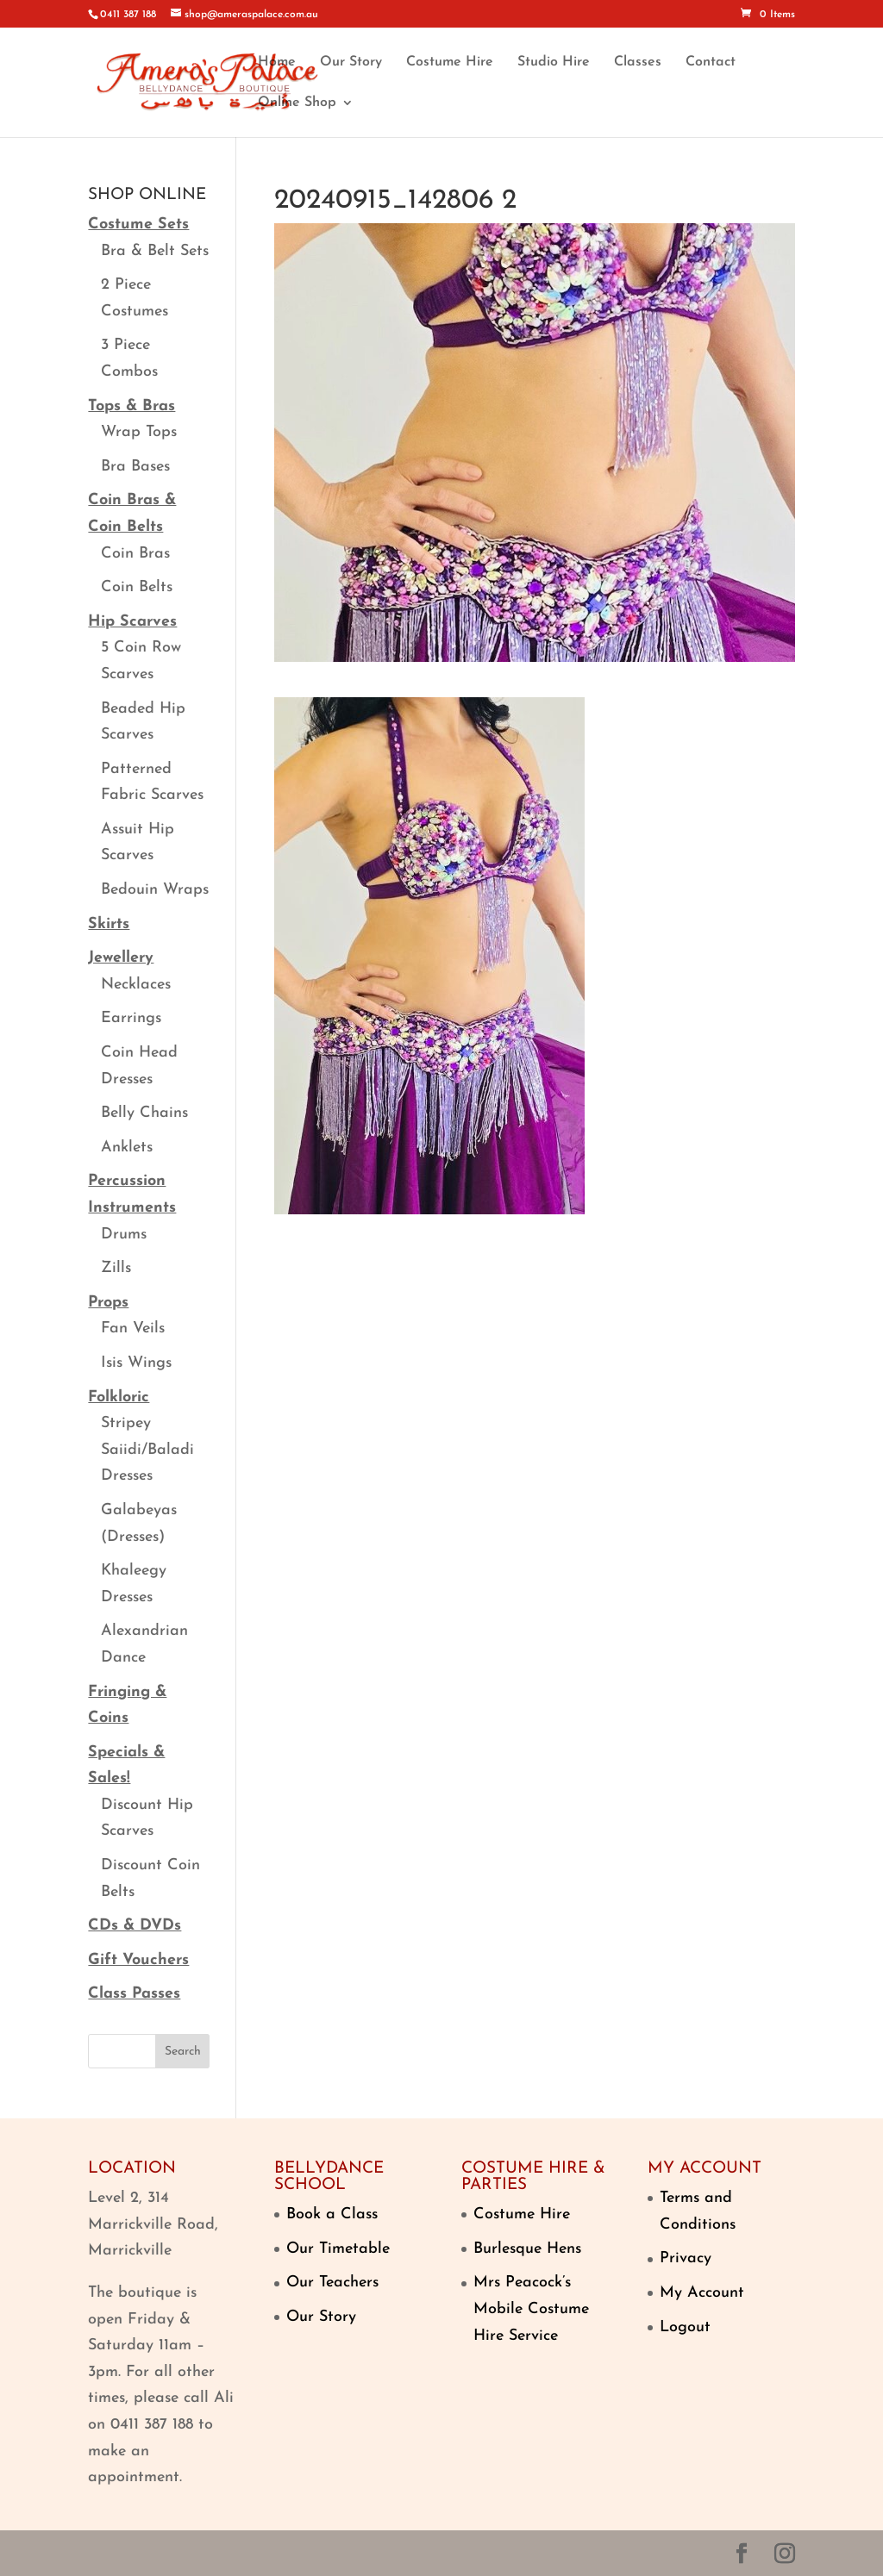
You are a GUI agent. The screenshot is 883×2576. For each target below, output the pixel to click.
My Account (702, 2293)
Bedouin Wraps (155, 890)
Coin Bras (135, 554)
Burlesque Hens (527, 2249)
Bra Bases (135, 466)
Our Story (351, 62)
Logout (685, 2327)
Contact (711, 62)
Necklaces (136, 984)
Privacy (685, 2258)
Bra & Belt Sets (155, 251)
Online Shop (297, 103)
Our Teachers (332, 2282)
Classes (637, 62)
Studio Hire (553, 62)
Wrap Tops (139, 432)
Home (277, 62)
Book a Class (332, 2214)
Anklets (127, 1147)
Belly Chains (144, 1113)
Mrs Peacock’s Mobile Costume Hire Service (531, 2308)
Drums (124, 1234)
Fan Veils (133, 1328)
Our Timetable (338, 2249)
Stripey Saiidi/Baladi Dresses (147, 1449)
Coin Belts (136, 587)
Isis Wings (136, 1363)
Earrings (131, 1018)
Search (183, 2051)
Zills (116, 1268)
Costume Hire (449, 62)
